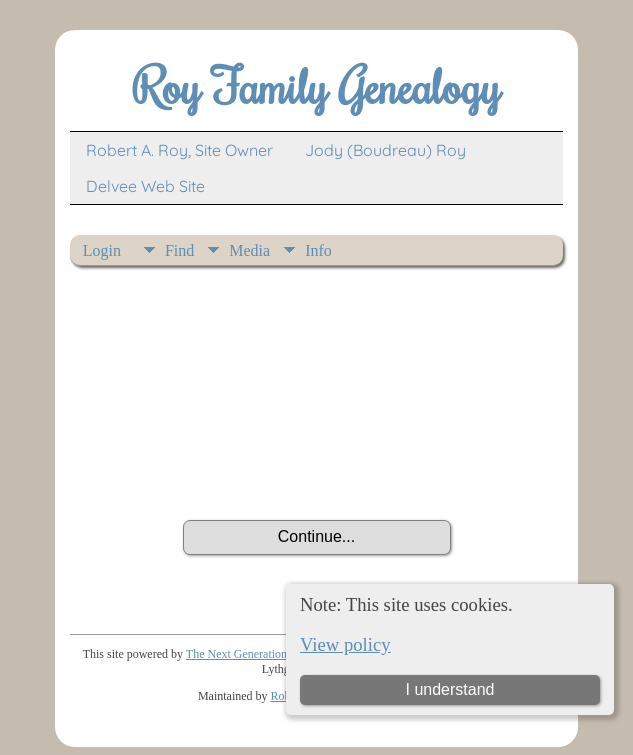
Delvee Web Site (145, 186)
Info (318, 250)
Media (249, 250)
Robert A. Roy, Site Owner (179, 150)
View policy (345, 644)
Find (179, 250)
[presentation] (317, 465)
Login (102, 250)
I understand (450, 689)
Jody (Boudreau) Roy (385, 150)
